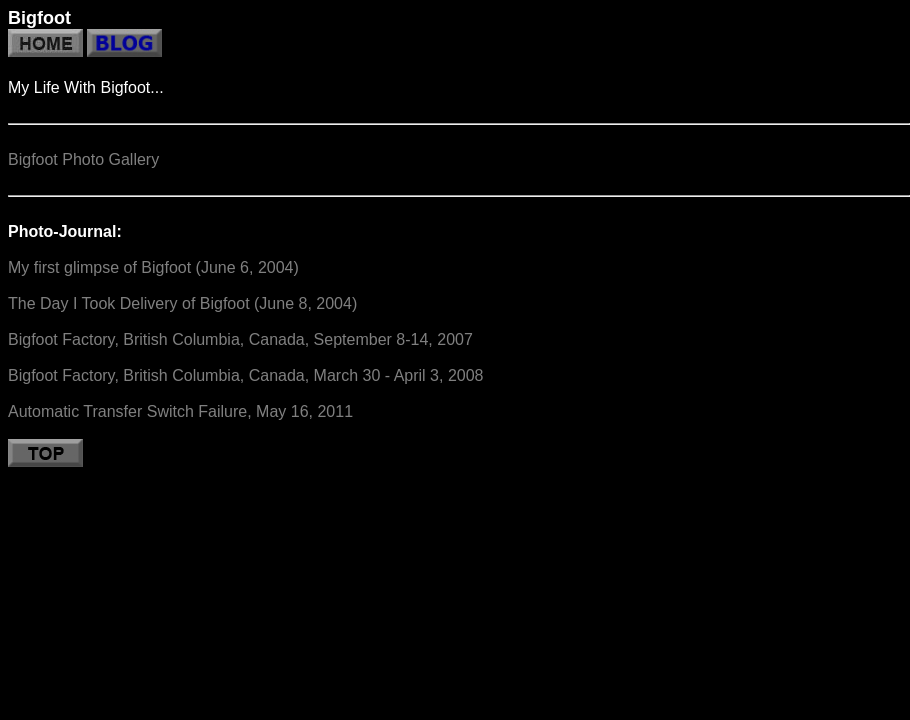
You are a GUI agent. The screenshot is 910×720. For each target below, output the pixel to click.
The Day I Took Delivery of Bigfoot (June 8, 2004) (182, 303)
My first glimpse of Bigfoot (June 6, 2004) (153, 267)
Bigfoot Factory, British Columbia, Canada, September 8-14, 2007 (240, 339)
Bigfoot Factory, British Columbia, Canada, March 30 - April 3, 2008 (245, 375)
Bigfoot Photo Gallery (83, 159)
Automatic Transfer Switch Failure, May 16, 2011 (180, 411)
